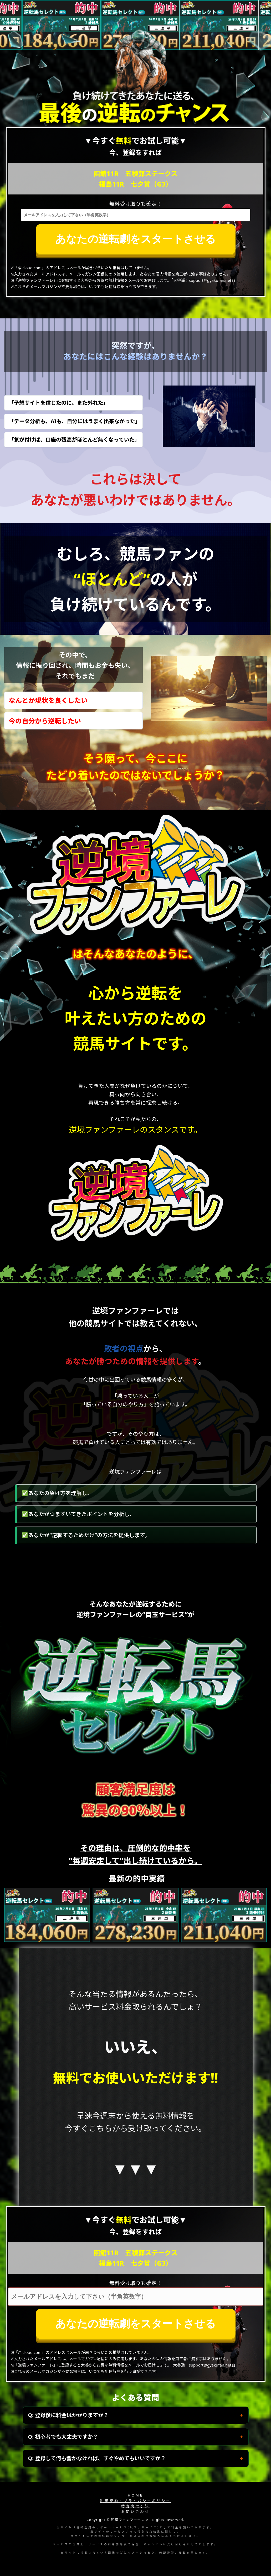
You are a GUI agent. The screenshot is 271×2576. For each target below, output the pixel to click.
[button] (127, 1936)
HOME (135, 2495)
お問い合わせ (135, 2511)
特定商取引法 (135, 2506)
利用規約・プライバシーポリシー (135, 2500)
